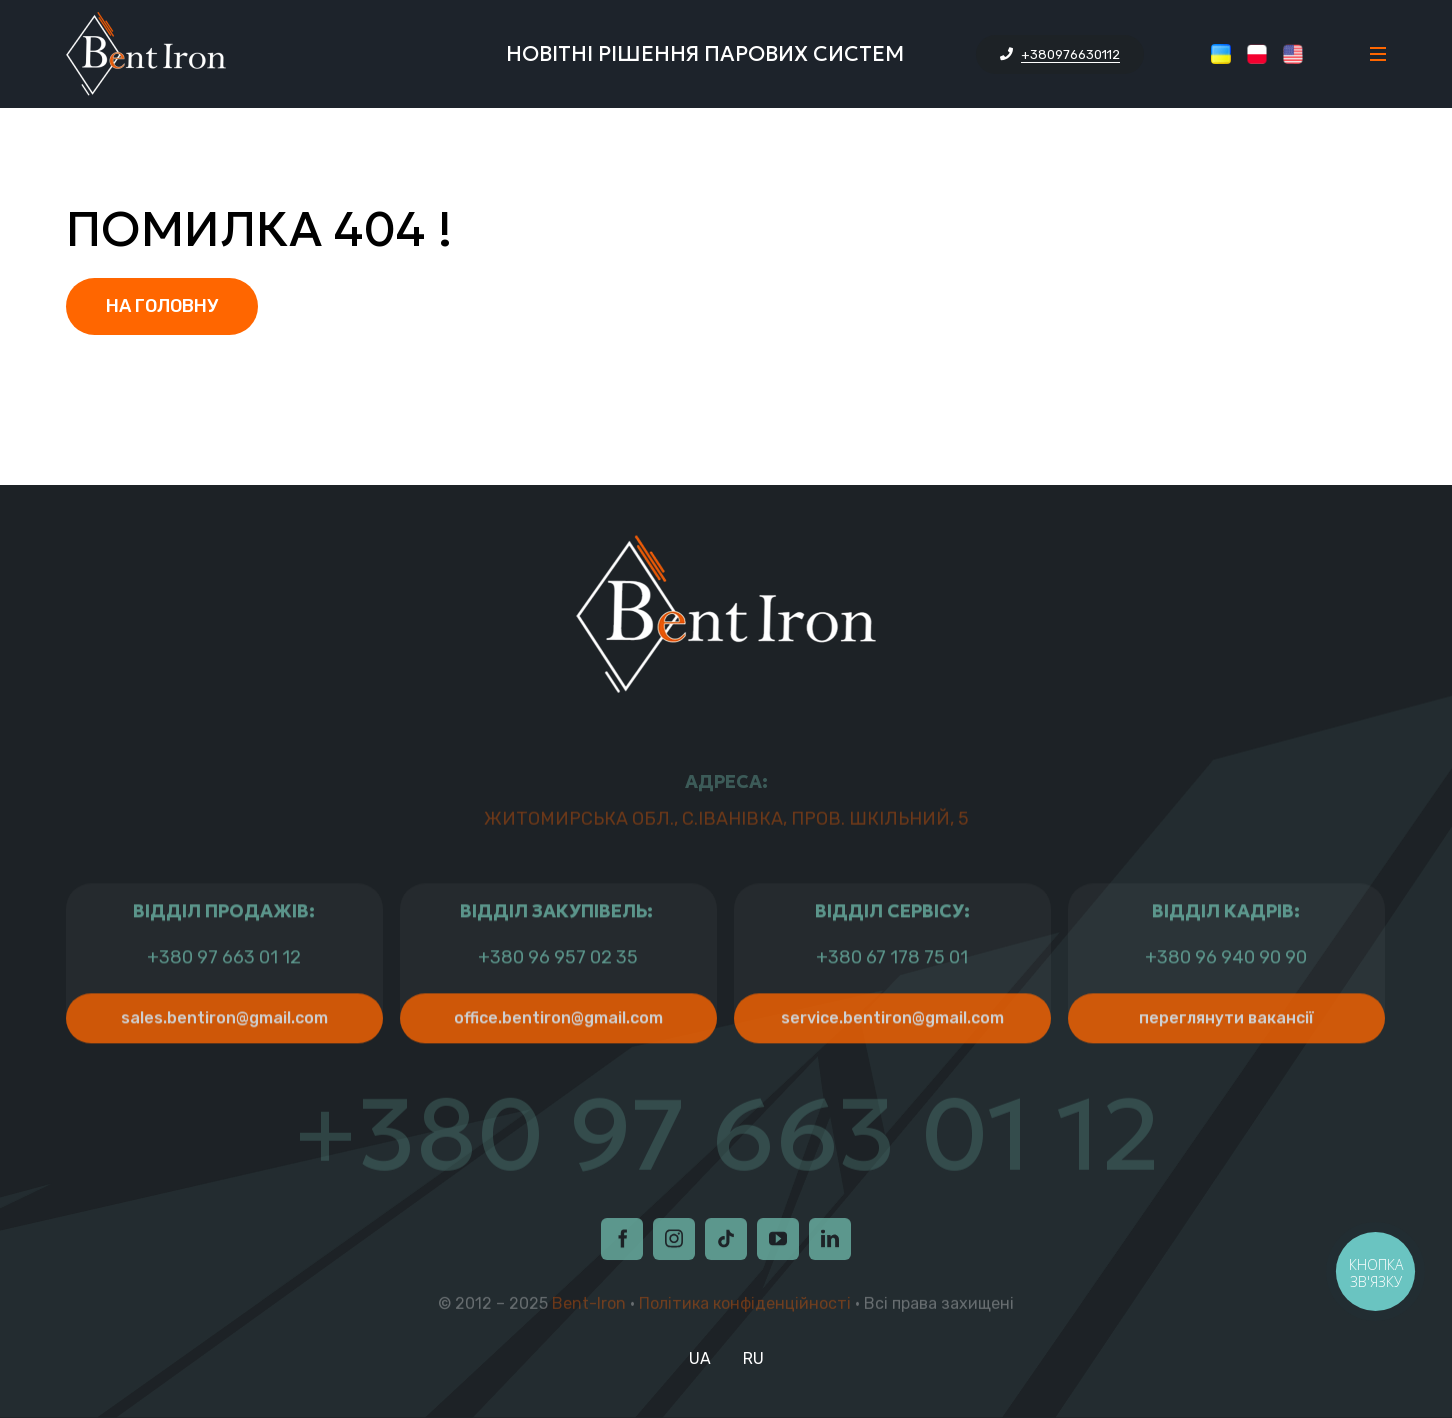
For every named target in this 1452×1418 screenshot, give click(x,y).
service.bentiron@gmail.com (892, 1060)
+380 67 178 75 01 (892, 1000)
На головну (162, 306)
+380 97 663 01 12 (224, 1000)
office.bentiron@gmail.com (558, 1060)
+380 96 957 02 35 (558, 1000)
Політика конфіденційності (745, 1307)
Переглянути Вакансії (1226, 1060)
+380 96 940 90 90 (1226, 1000)
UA (700, 1358)
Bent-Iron (589, 1307)
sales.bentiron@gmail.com (224, 1060)
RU (753, 1358)
